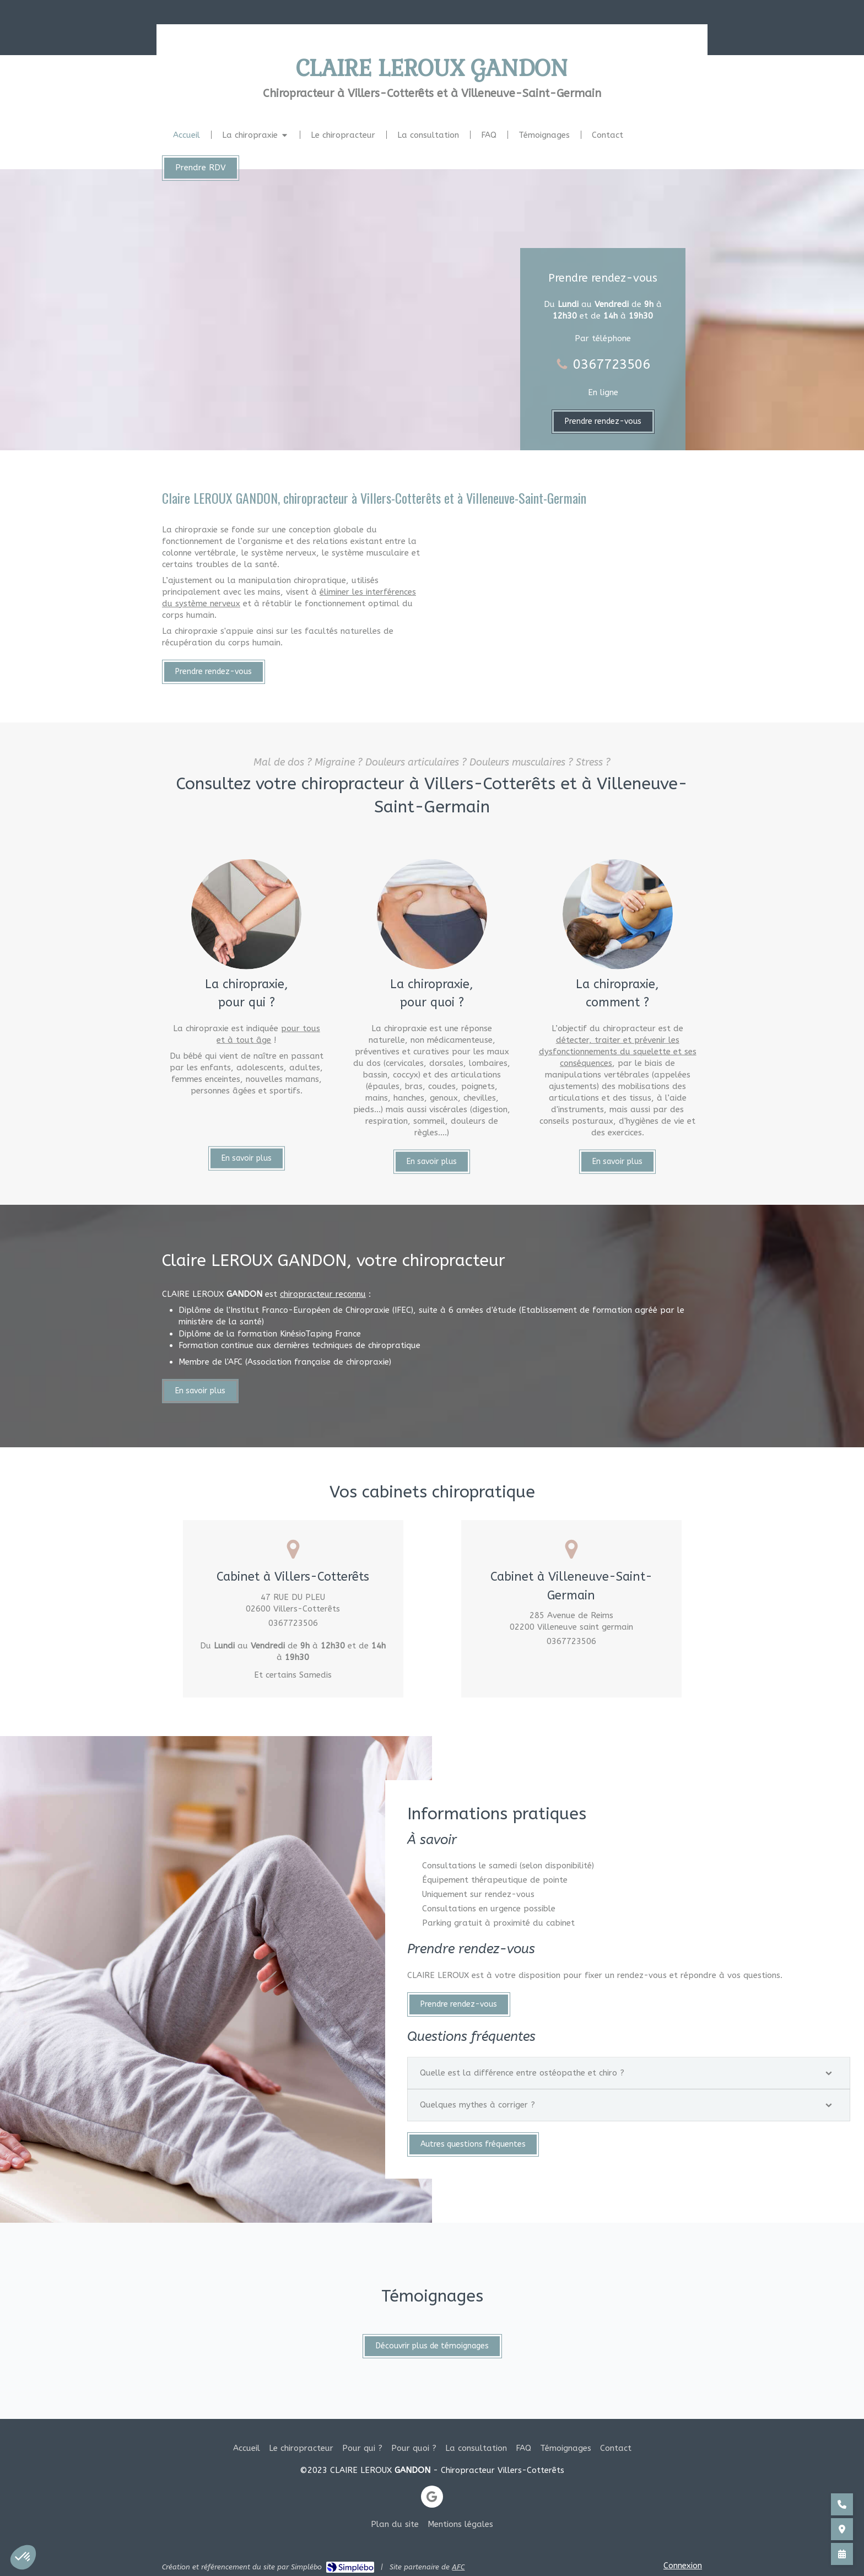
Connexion (682, 2565)
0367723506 (611, 364)
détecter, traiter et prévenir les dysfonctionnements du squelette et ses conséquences (617, 1319)
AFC (458, 2567)
